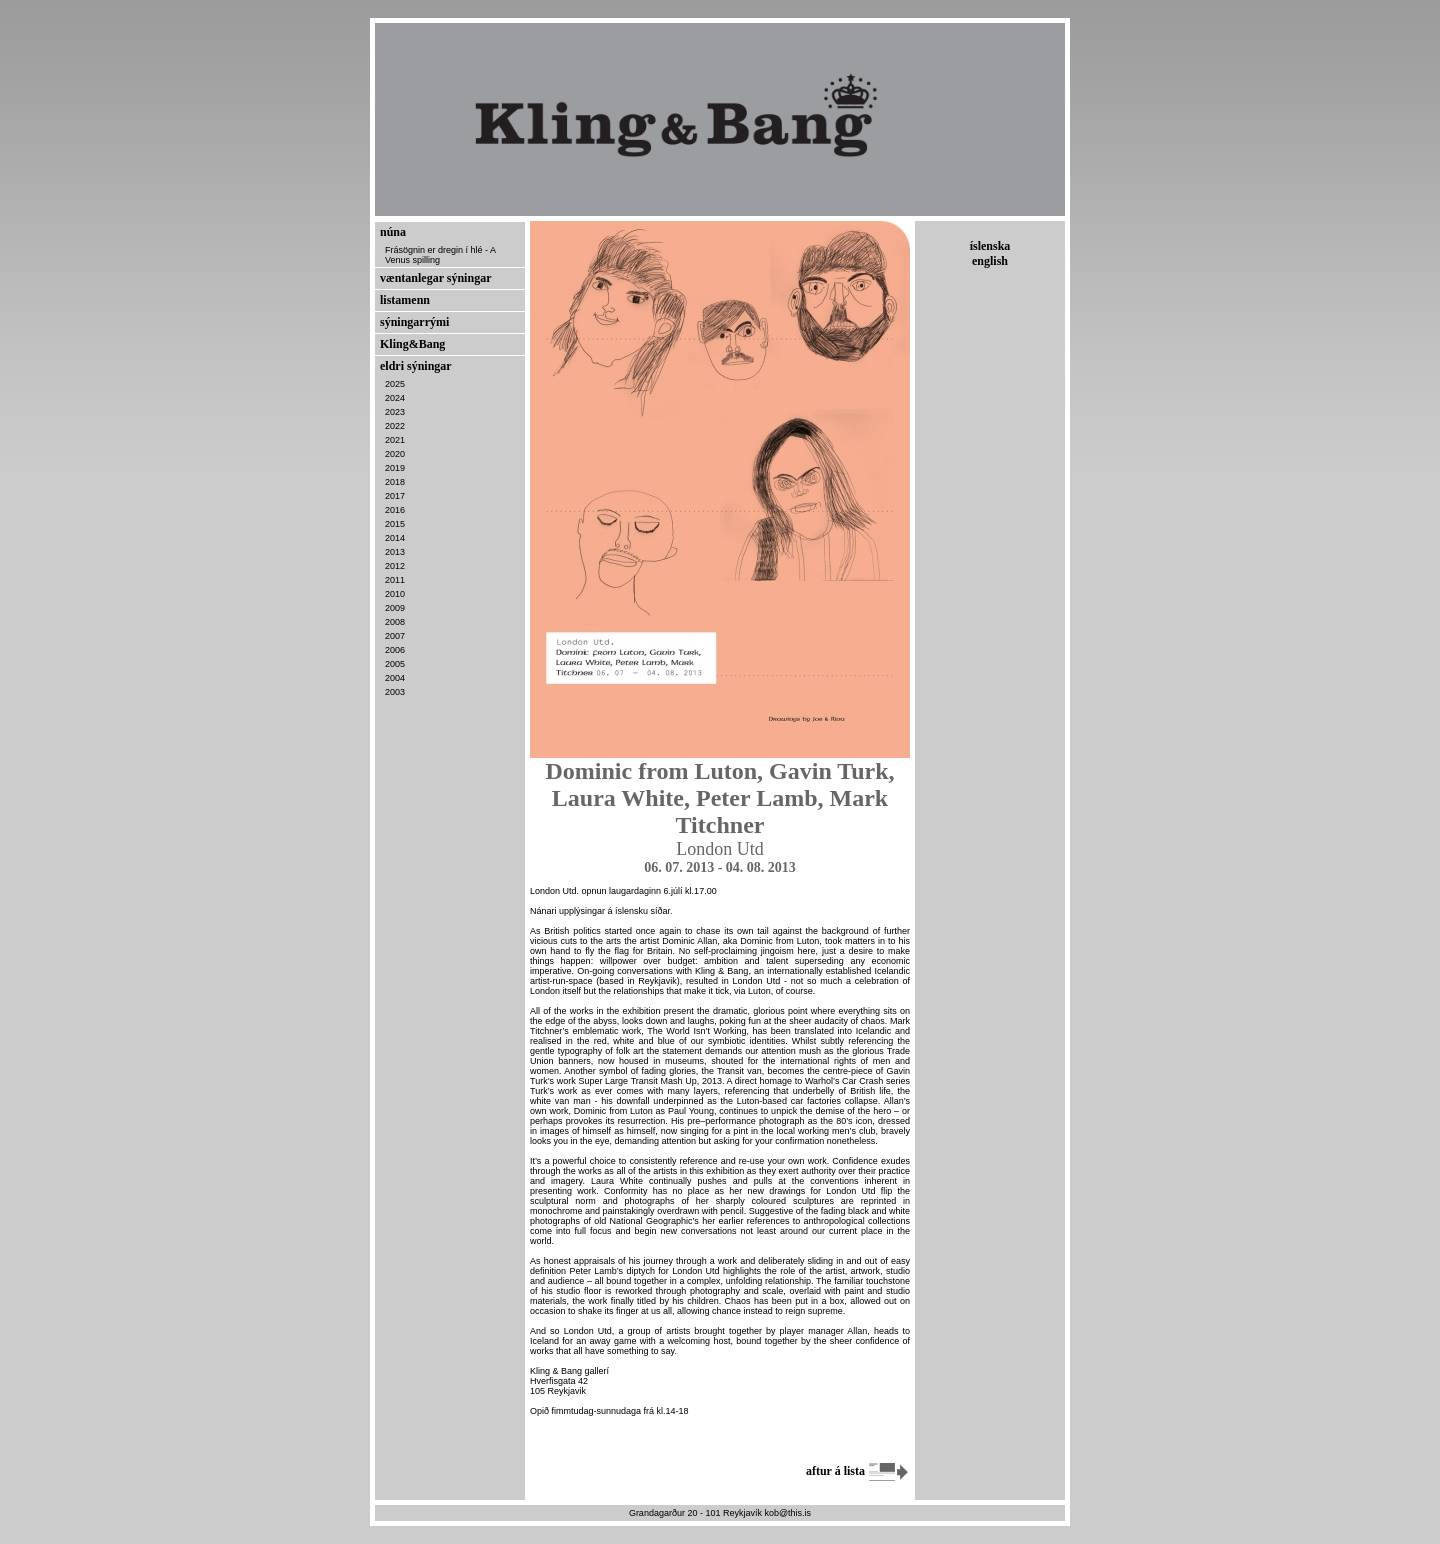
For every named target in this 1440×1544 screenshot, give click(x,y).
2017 (395, 496)
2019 (395, 468)
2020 (395, 454)
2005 (395, 664)
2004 (395, 678)
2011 (395, 580)
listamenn (405, 300)
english (990, 261)
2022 (395, 426)
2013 (395, 552)
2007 (395, 636)
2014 (395, 538)
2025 (395, 384)
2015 (395, 524)
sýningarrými (414, 322)
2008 (395, 622)
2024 (395, 398)
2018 (395, 482)
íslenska (990, 246)
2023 (395, 412)
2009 (395, 608)
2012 (395, 566)
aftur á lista (858, 1471)
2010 (395, 594)
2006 (395, 650)
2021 (395, 440)
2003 (395, 692)
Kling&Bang (412, 344)
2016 (395, 510)
